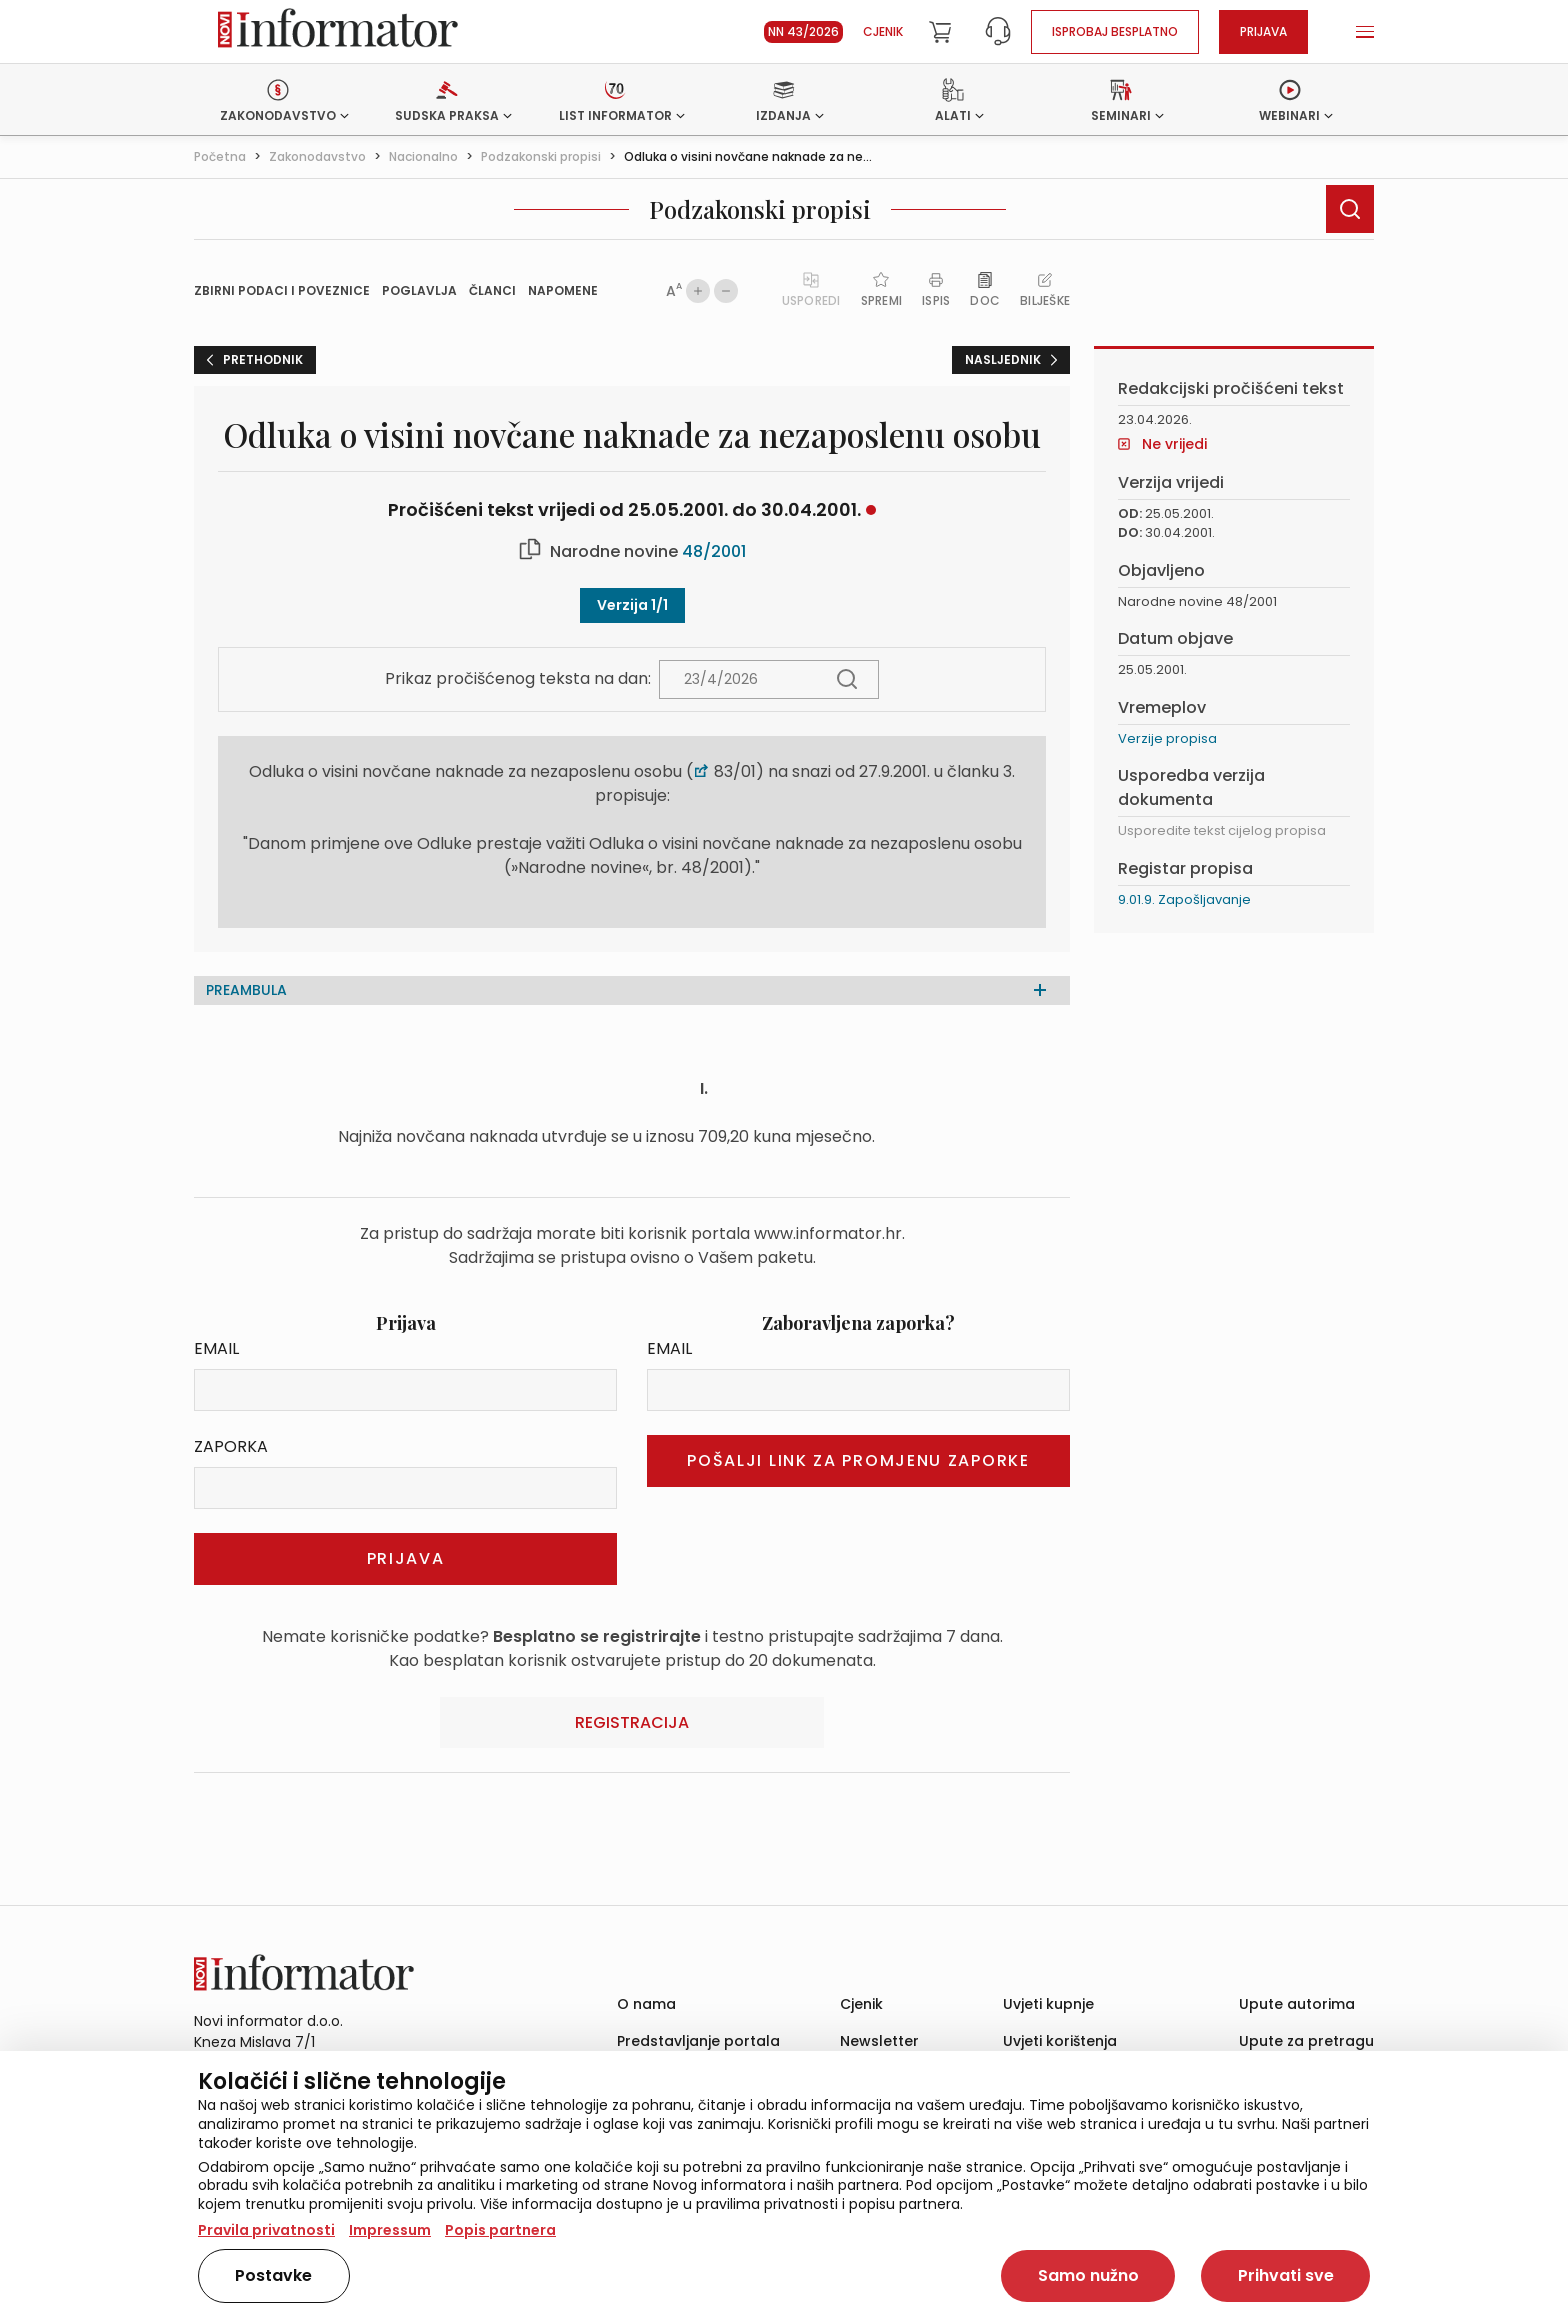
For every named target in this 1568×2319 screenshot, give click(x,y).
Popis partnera (500, 2230)
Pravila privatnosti (266, 2230)
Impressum (390, 2230)
